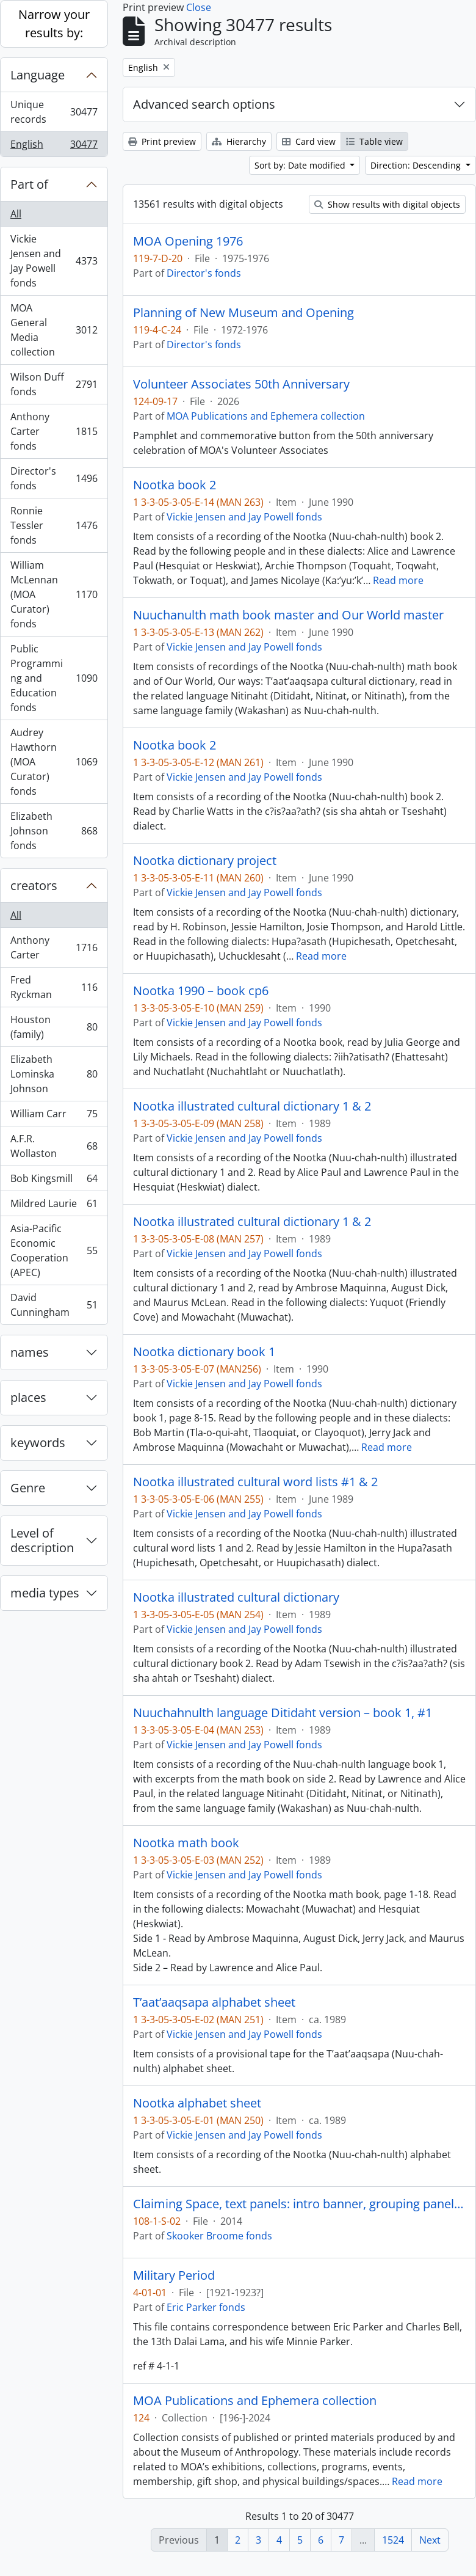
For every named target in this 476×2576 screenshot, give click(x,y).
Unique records (54, 112)
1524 (393, 2540)
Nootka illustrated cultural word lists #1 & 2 (255, 1482)
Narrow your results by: (54, 23)
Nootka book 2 (174, 485)
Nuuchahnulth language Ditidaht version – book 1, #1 (282, 1713)
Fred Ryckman (54, 987)
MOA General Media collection (54, 330)
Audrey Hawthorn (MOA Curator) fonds (54, 762)
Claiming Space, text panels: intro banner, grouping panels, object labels (299, 2204)
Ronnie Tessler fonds (54, 525)
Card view (309, 141)
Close (198, 7)
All (15, 214)
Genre (27, 1488)
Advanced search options (204, 104)
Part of (29, 184)
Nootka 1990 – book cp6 (201, 990)
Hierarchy (239, 141)
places (28, 1397)
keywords (37, 1442)
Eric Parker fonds (206, 2307)
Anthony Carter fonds (54, 431)
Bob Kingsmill (54, 1181)
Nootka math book (186, 1843)
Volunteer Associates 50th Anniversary (241, 384)
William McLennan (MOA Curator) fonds (54, 594)
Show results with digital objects (387, 204)
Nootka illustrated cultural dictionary (236, 1597)
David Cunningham (54, 1305)
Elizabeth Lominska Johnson (54, 1074)
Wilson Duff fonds (54, 384)
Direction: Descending (416, 165)
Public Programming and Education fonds (54, 678)
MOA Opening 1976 (188, 241)
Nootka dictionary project (204, 860)
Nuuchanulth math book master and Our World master (288, 615)
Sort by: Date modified (301, 165)
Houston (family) (54, 1027)
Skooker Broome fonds (219, 2235)
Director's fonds (54, 478)
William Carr (54, 1116)
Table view (374, 141)
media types (44, 1593)
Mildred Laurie (54, 1206)
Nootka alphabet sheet (197, 2103)
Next (430, 2540)
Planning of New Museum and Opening (243, 312)
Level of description (42, 1540)
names (29, 1352)
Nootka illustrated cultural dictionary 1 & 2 (252, 1106)
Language (37, 75)
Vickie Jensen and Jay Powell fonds (54, 261)
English (54, 146)
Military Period (174, 2275)
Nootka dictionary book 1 (204, 1352)
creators (33, 885)
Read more (398, 580)
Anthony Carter (54, 947)
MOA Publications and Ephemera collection (266, 416)
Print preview (162, 141)
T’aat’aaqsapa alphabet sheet (214, 2002)
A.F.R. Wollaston (54, 1146)
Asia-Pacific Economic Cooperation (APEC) (54, 1250)
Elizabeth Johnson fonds (54, 830)
